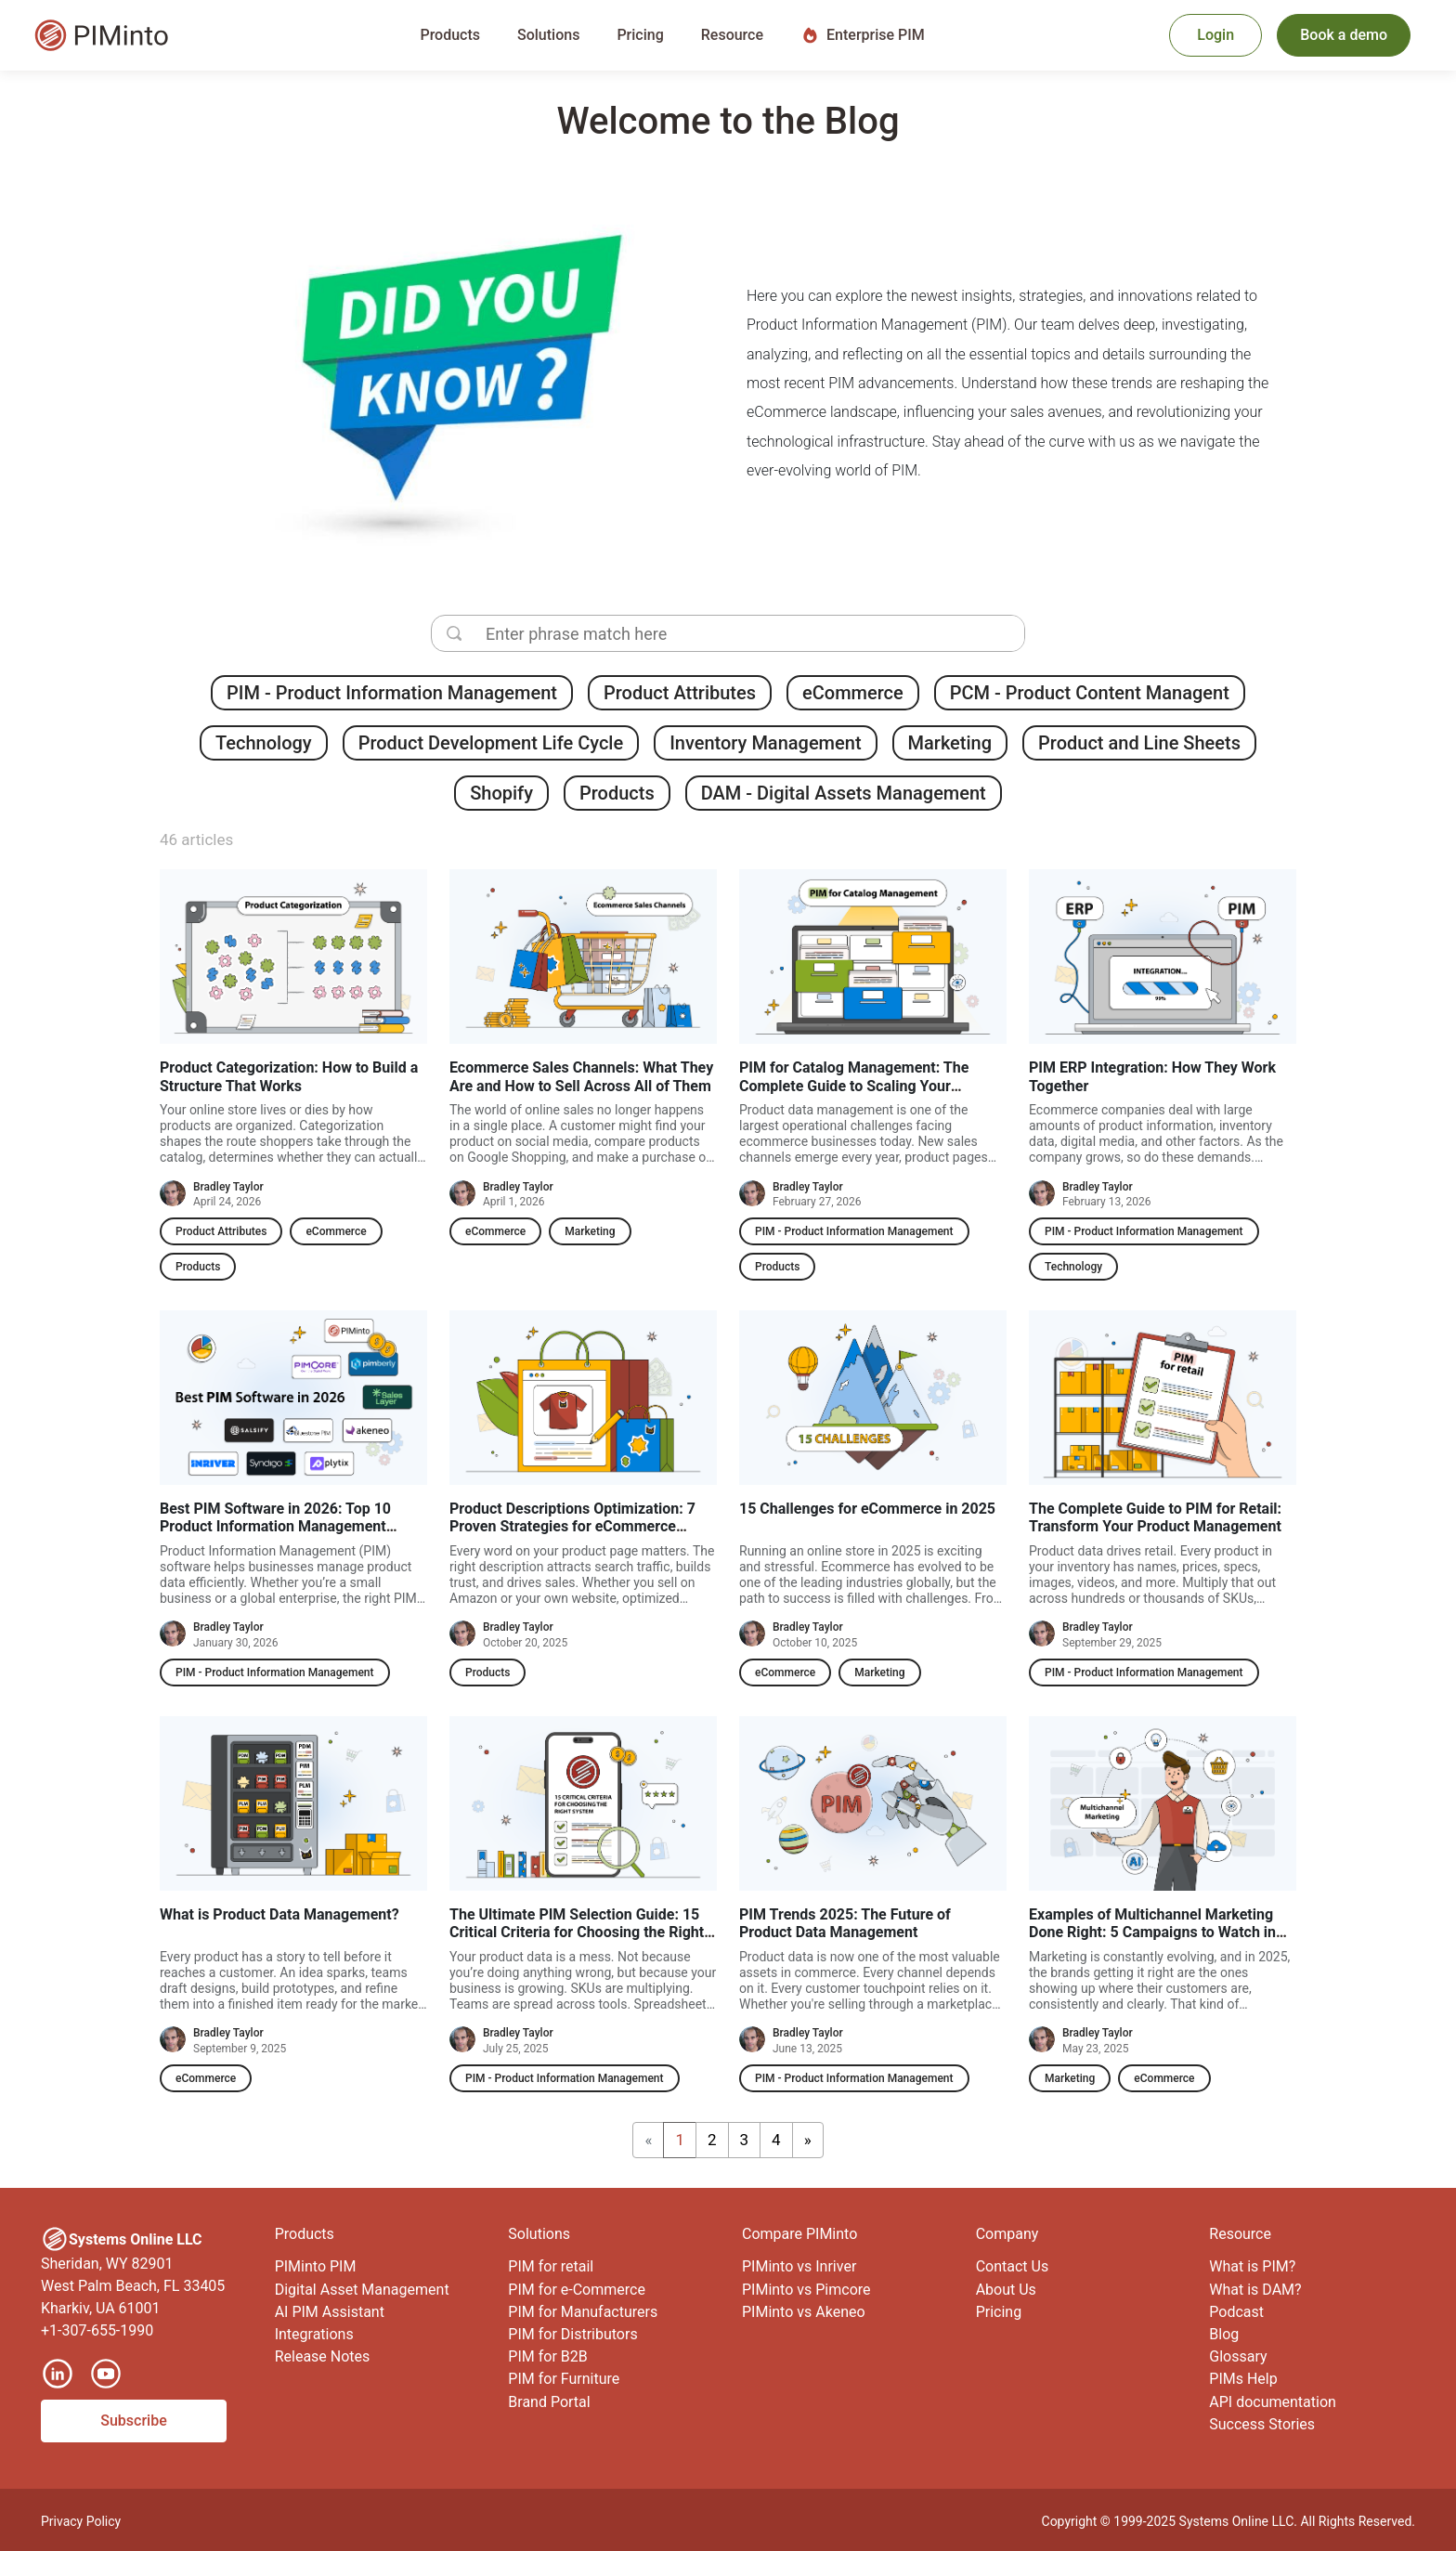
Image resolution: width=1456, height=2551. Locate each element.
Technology (263, 743)
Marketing (950, 743)
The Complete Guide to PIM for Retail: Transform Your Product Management (1155, 1517)
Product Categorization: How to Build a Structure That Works (289, 1076)
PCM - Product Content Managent (1089, 693)
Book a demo (1343, 35)
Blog (1224, 2334)
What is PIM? (1252, 2266)
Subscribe (133, 2420)
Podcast (1236, 2312)
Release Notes (322, 2356)
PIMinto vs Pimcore (806, 2289)
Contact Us (1012, 2266)
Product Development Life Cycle (491, 743)
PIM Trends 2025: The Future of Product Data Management (845, 1923)
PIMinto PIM (316, 2266)
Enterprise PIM (862, 35)
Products (617, 793)
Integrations (314, 2334)
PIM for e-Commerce (576, 2289)
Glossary (1238, 2356)
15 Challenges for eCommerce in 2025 (867, 1508)
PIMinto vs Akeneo (803, 2312)
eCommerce (853, 693)
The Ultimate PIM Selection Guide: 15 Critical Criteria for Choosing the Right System (576, 1932)
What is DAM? (1255, 2289)
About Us (1006, 2289)
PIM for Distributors (572, 2334)
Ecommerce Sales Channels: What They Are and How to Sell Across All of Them (581, 1076)
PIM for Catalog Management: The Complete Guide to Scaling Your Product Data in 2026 (853, 1085)
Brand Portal (549, 2402)
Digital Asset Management (362, 2289)
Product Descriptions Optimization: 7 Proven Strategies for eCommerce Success (572, 1526)
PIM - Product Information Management (392, 693)
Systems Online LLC (1236, 2521)
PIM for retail (550, 2266)
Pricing (640, 35)
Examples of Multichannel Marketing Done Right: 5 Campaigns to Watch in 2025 (1152, 1932)
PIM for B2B (547, 2356)
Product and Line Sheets (1139, 743)
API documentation (1272, 2402)
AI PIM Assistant (329, 2312)
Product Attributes (680, 693)
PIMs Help (1243, 2379)
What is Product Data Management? (279, 1914)
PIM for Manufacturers (582, 2312)
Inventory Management (765, 743)
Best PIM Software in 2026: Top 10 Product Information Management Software (275, 1526)
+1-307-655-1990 (97, 2330)
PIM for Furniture (563, 2379)
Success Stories (1262, 2424)
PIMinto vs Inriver (799, 2266)
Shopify (501, 793)
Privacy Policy (81, 2521)
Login (1215, 35)
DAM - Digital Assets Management (843, 793)
